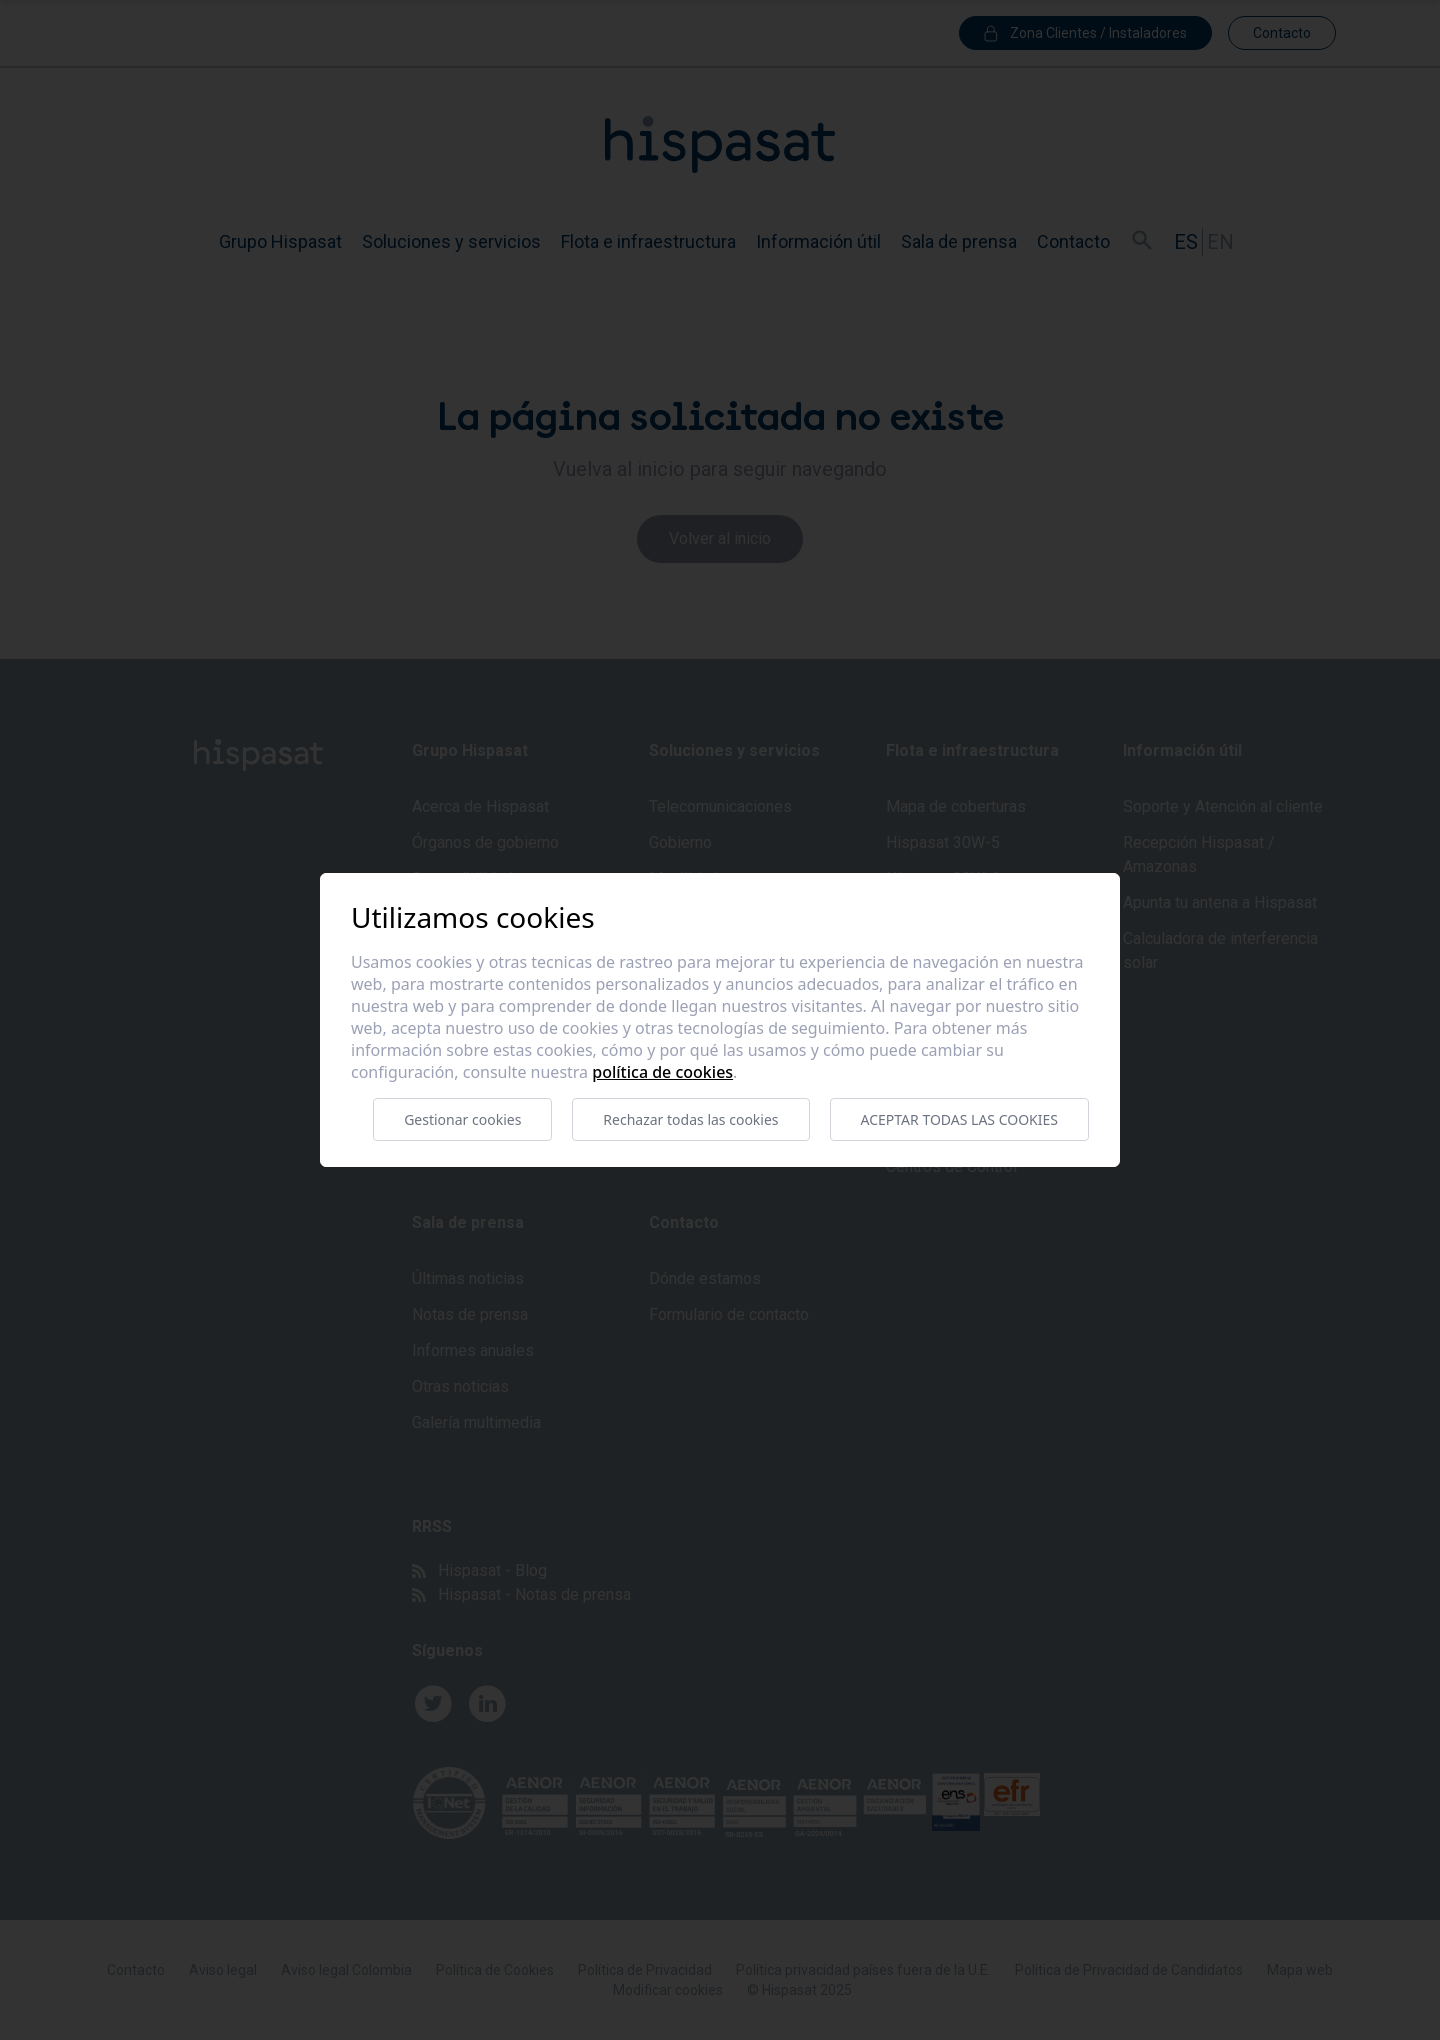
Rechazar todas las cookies (690, 1119)
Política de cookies (662, 1072)
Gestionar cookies (462, 1119)
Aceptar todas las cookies (959, 1119)
